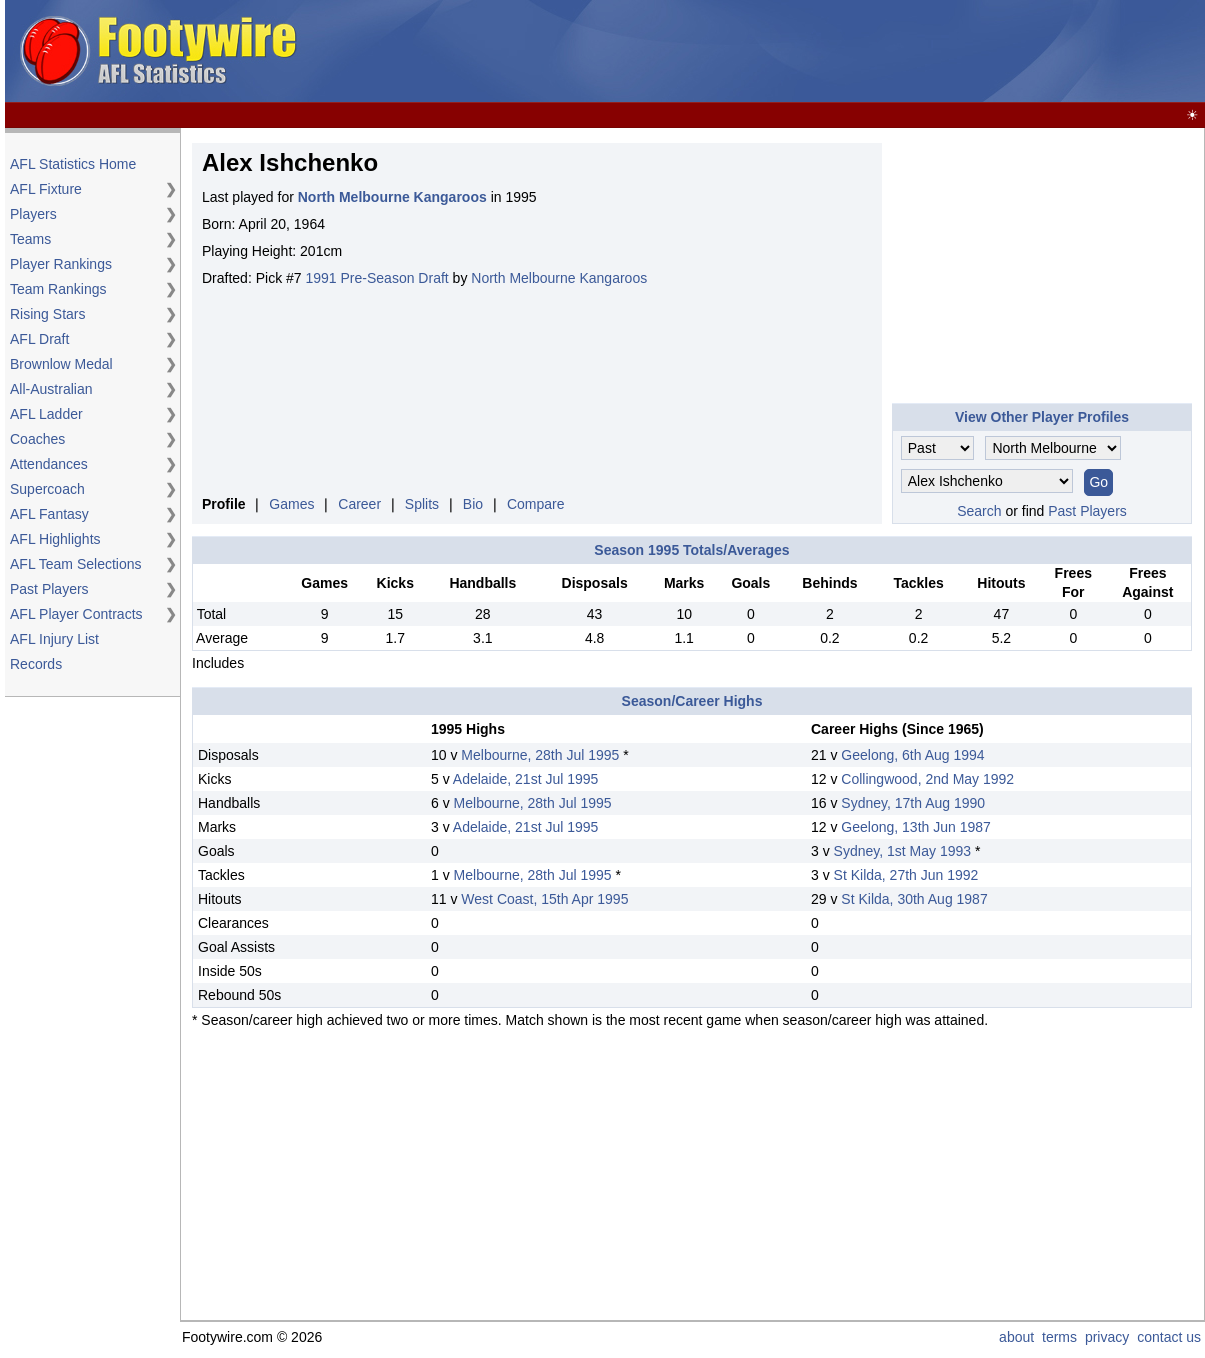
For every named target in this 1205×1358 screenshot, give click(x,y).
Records (36, 664)
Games (291, 504)
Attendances (49, 464)
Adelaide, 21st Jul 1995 (526, 779)
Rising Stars (47, 314)
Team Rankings (58, 289)
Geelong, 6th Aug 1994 (912, 755)
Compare (536, 504)
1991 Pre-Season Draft (377, 278)
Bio (473, 504)
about (1016, 1337)
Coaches (37, 439)
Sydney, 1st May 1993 (902, 851)
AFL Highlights (55, 539)
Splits (422, 504)
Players (33, 214)
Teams (30, 239)
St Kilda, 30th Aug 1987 (914, 899)
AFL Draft (39, 339)
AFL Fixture (46, 189)
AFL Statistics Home (73, 164)
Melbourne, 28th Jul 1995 (540, 755)
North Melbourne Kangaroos (559, 278)
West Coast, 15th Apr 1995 (544, 899)
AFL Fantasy (49, 514)
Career (359, 504)
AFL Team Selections (76, 564)
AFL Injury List (54, 639)
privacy (1107, 1337)
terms (1059, 1337)
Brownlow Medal (61, 364)
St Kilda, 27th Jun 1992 (906, 875)
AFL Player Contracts (76, 614)
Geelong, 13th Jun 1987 (915, 827)
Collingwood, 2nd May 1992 (927, 779)
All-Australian (51, 389)
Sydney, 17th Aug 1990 (913, 803)
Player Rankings (61, 264)
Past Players (49, 589)
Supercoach (47, 489)
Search (979, 511)
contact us (1169, 1337)
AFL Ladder (46, 414)
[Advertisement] (837, 52)
